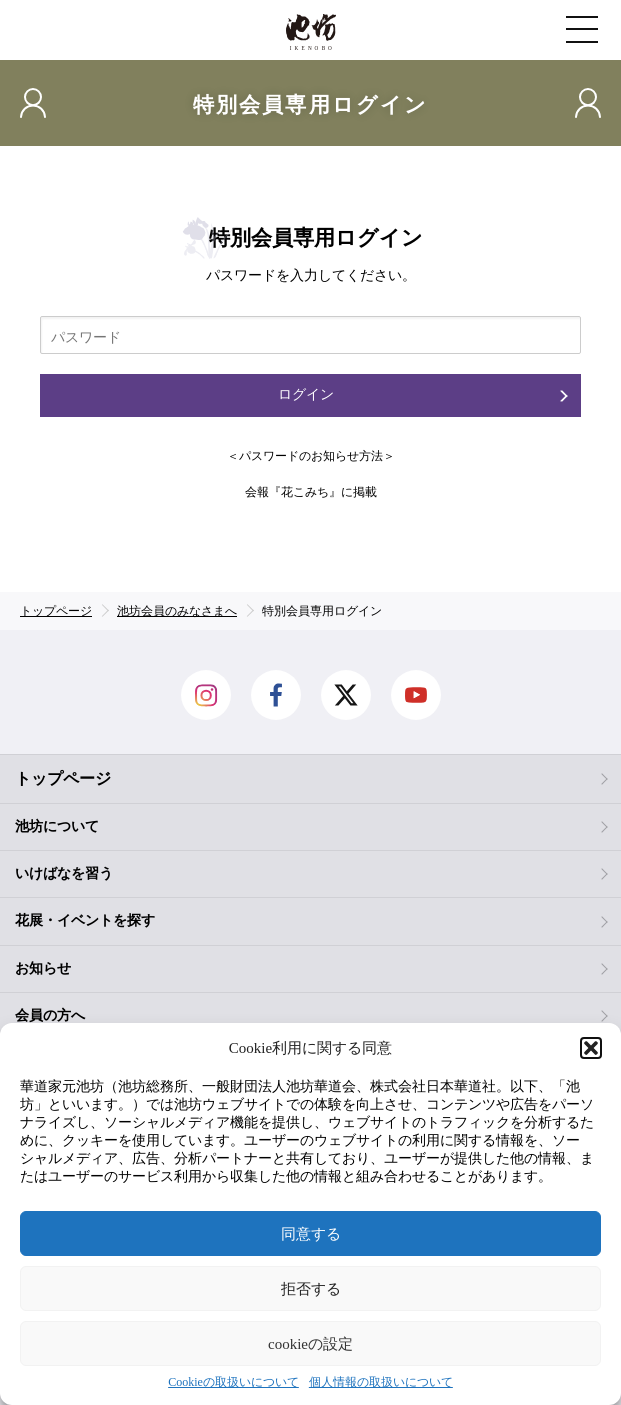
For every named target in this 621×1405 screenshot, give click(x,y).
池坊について (57, 826)
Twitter (346, 695)
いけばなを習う (64, 873)
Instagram (206, 695)
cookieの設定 (310, 1344)
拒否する (311, 1289)
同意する (311, 1234)
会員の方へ (50, 1015)
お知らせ (43, 968)
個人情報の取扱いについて (381, 1382)
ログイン (306, 394)
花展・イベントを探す (85, 920)
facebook (276, 695)
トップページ (63, 778)
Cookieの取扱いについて (233, 1382)
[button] (591, 1048)
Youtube (416, 695)
